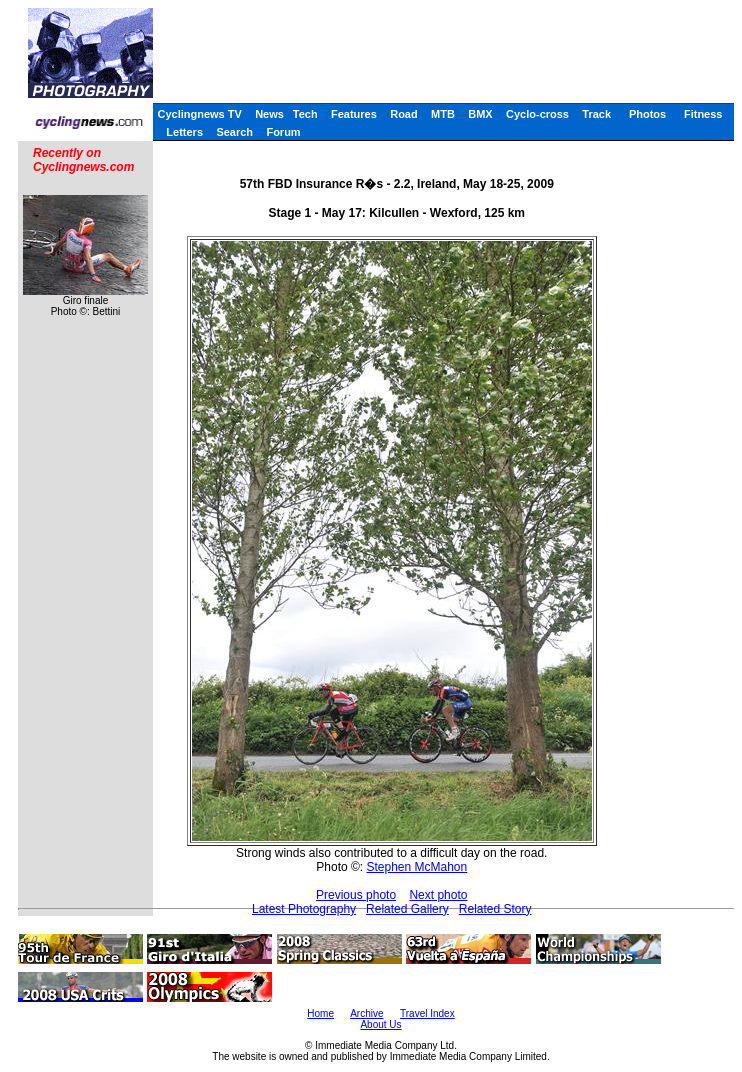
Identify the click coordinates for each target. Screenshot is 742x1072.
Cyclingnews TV (199, 114)
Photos (647, 114)
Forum (283, 132)
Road (404, 114)
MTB (443, 114)
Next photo (438, 895)
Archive (366, 1013)
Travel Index (427, 1013)
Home (320, 1013)
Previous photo (356, 895)
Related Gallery (407, 909)
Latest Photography (304, 909)
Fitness (703, 114)
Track (596, 114)
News (269, 114)
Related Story (495, 909)
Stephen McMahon (416, 867)
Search (234, 132)
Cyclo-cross (537, 114)
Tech (305, 114)
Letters (184, 132)
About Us (380, 1024)
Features (354, 114)
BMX (480, 114)
